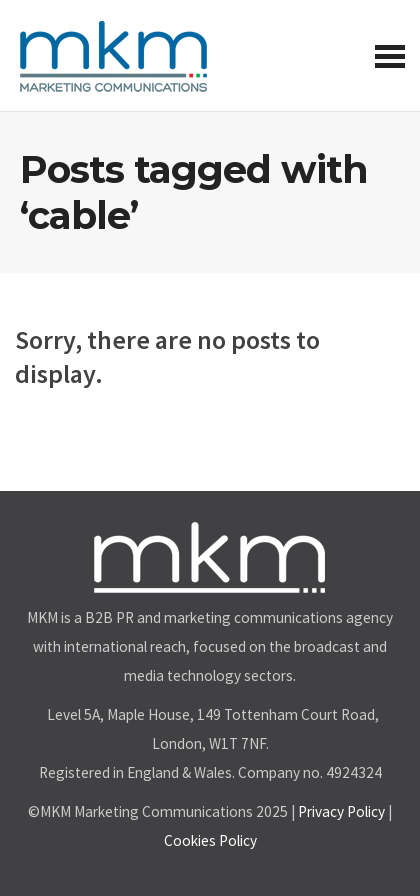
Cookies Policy (210, 840)
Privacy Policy (341, 811)
